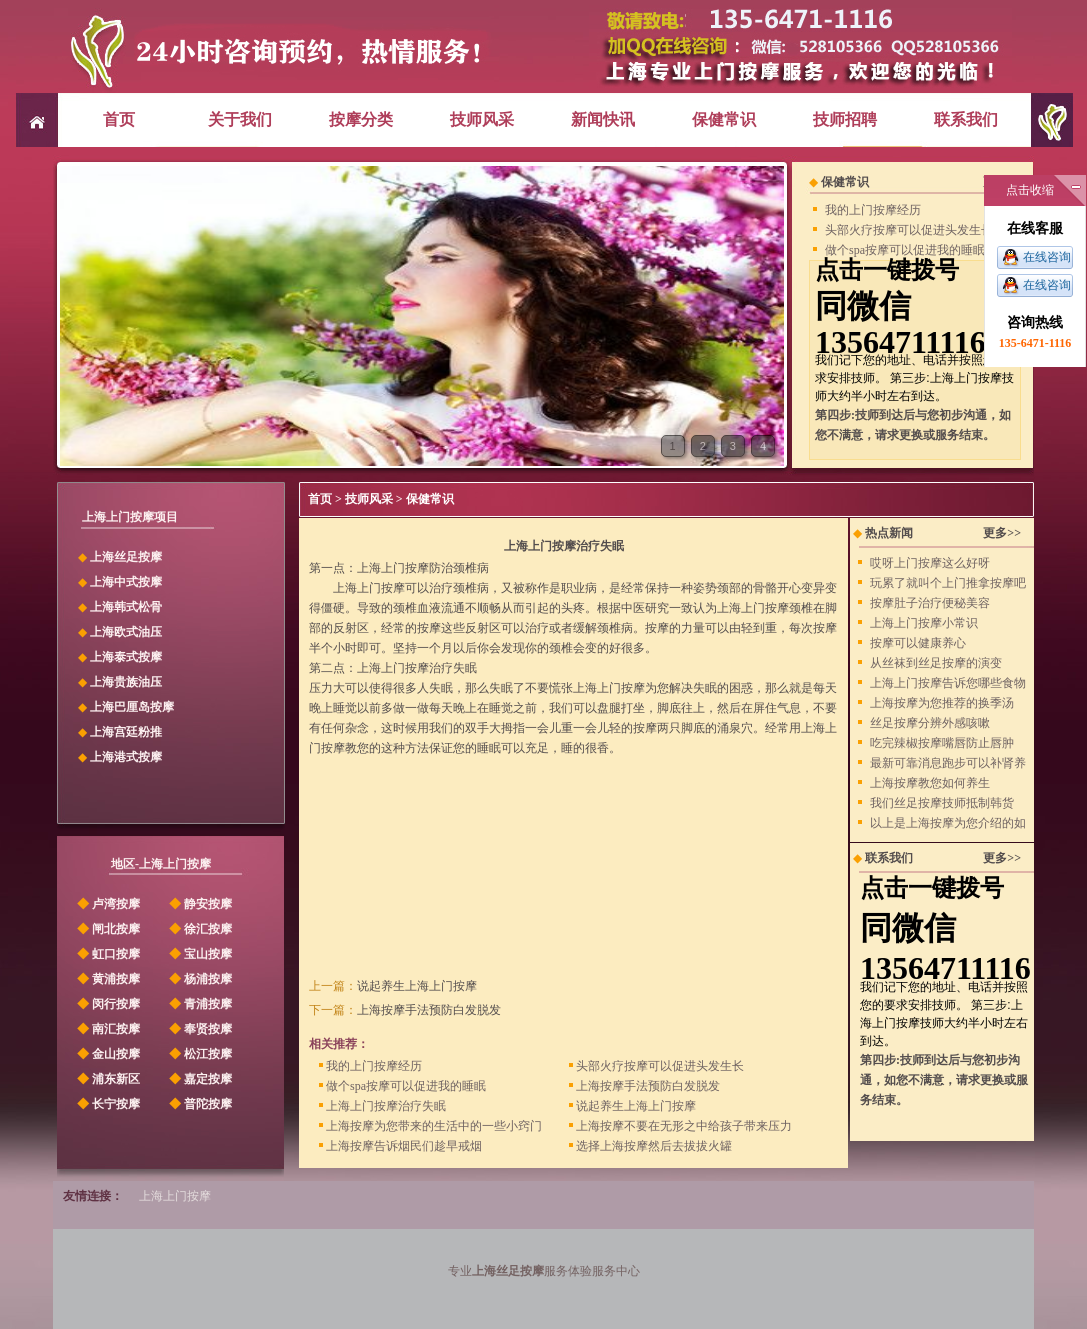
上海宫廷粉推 (126, 732)
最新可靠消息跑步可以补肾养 (948, 763)
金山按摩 (107, 1054)
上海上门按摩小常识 (924, 623)
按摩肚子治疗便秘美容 (930, 603)
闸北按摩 (107, 929)
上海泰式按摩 (126, 657)
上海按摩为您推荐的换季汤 (942, 703)
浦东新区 (107, 1079)
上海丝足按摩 (126, 557)
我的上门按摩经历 (873, 210)
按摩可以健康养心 (918, 643)
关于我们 (240, 119)
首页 (119, 119)
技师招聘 (845, 119)
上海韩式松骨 (126, 607)
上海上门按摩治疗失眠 (382, 1105)
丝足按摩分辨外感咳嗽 (930, 723)
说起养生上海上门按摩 (417, 986)
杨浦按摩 (199, 979)
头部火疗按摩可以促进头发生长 (909, 230)
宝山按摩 (199, 954)
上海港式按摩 (126, 757)
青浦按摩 (199, 1004)
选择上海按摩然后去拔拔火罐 (650, 1145)
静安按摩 (199, 904)
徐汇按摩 (199, 929)
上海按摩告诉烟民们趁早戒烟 (400, 1145)
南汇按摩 (107, 1029)
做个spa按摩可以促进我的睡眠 (905, 250)
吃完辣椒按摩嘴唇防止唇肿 (942, 743)
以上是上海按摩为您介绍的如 (948, 823)
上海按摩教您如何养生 (930, 783)
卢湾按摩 (107, 904)
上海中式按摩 (126, 582)
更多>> (1002, 533)
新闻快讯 (603, 119)
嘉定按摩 (199, 1079)
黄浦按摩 (107, 979)
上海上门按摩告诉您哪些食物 (948, 683)
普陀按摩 (199, 1104)
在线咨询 (1047, 257)
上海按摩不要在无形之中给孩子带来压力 (680, 1125)
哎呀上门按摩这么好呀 (930, 563)
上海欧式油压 (126, 632)
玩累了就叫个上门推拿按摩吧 (948, 583)
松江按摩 (199, 1054)
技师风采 (482, 119)
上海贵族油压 (126, 682)
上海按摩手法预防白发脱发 (429, 1010)
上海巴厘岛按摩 (132, 707)
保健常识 (724, 119)
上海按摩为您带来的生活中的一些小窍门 (430, 1125)
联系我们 (966, 119)
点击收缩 (1030, 190)
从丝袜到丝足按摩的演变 (936, 663)
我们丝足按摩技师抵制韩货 (942, 803)
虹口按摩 (107, 954)
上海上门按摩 (175, 1196)
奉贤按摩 (199, 1029)
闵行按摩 (107, 1004)
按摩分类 (361, 119)
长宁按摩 (107, 1104)
